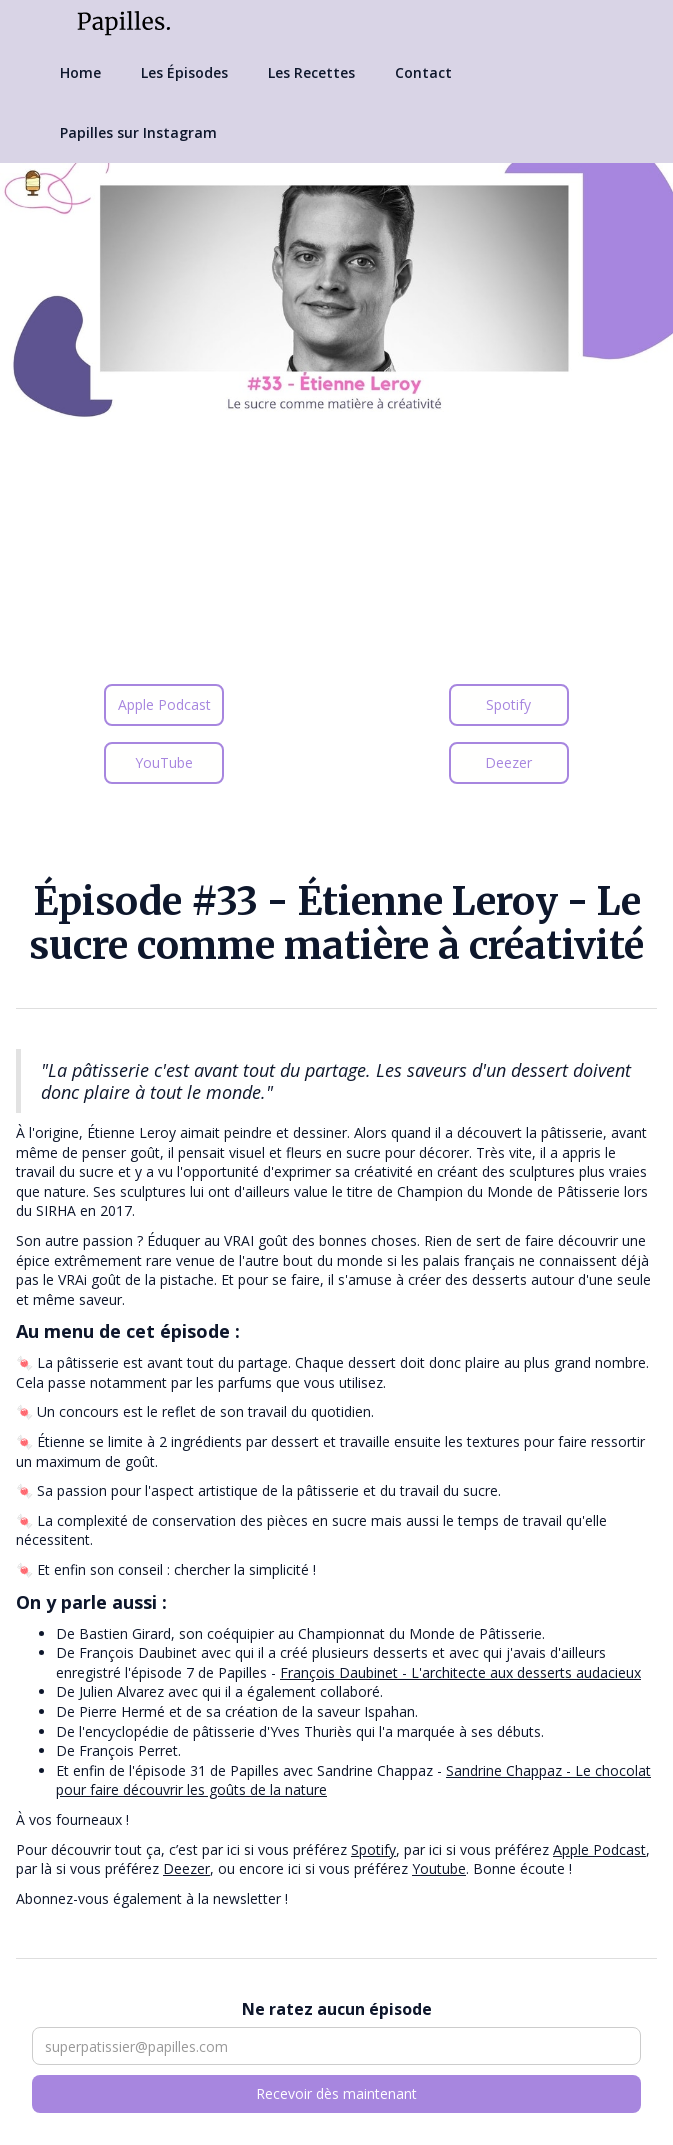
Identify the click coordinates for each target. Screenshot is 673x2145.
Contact (423, 72)
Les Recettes (311, 72)
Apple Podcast (164, 704)
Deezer (508, 762)
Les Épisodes (184, 72)
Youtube (439, 1868)
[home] (119, 21)
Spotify (508, 704)
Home (80, 72)
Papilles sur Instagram (138, 132)
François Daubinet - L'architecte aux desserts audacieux (460, 1672)
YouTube (164, 762)
